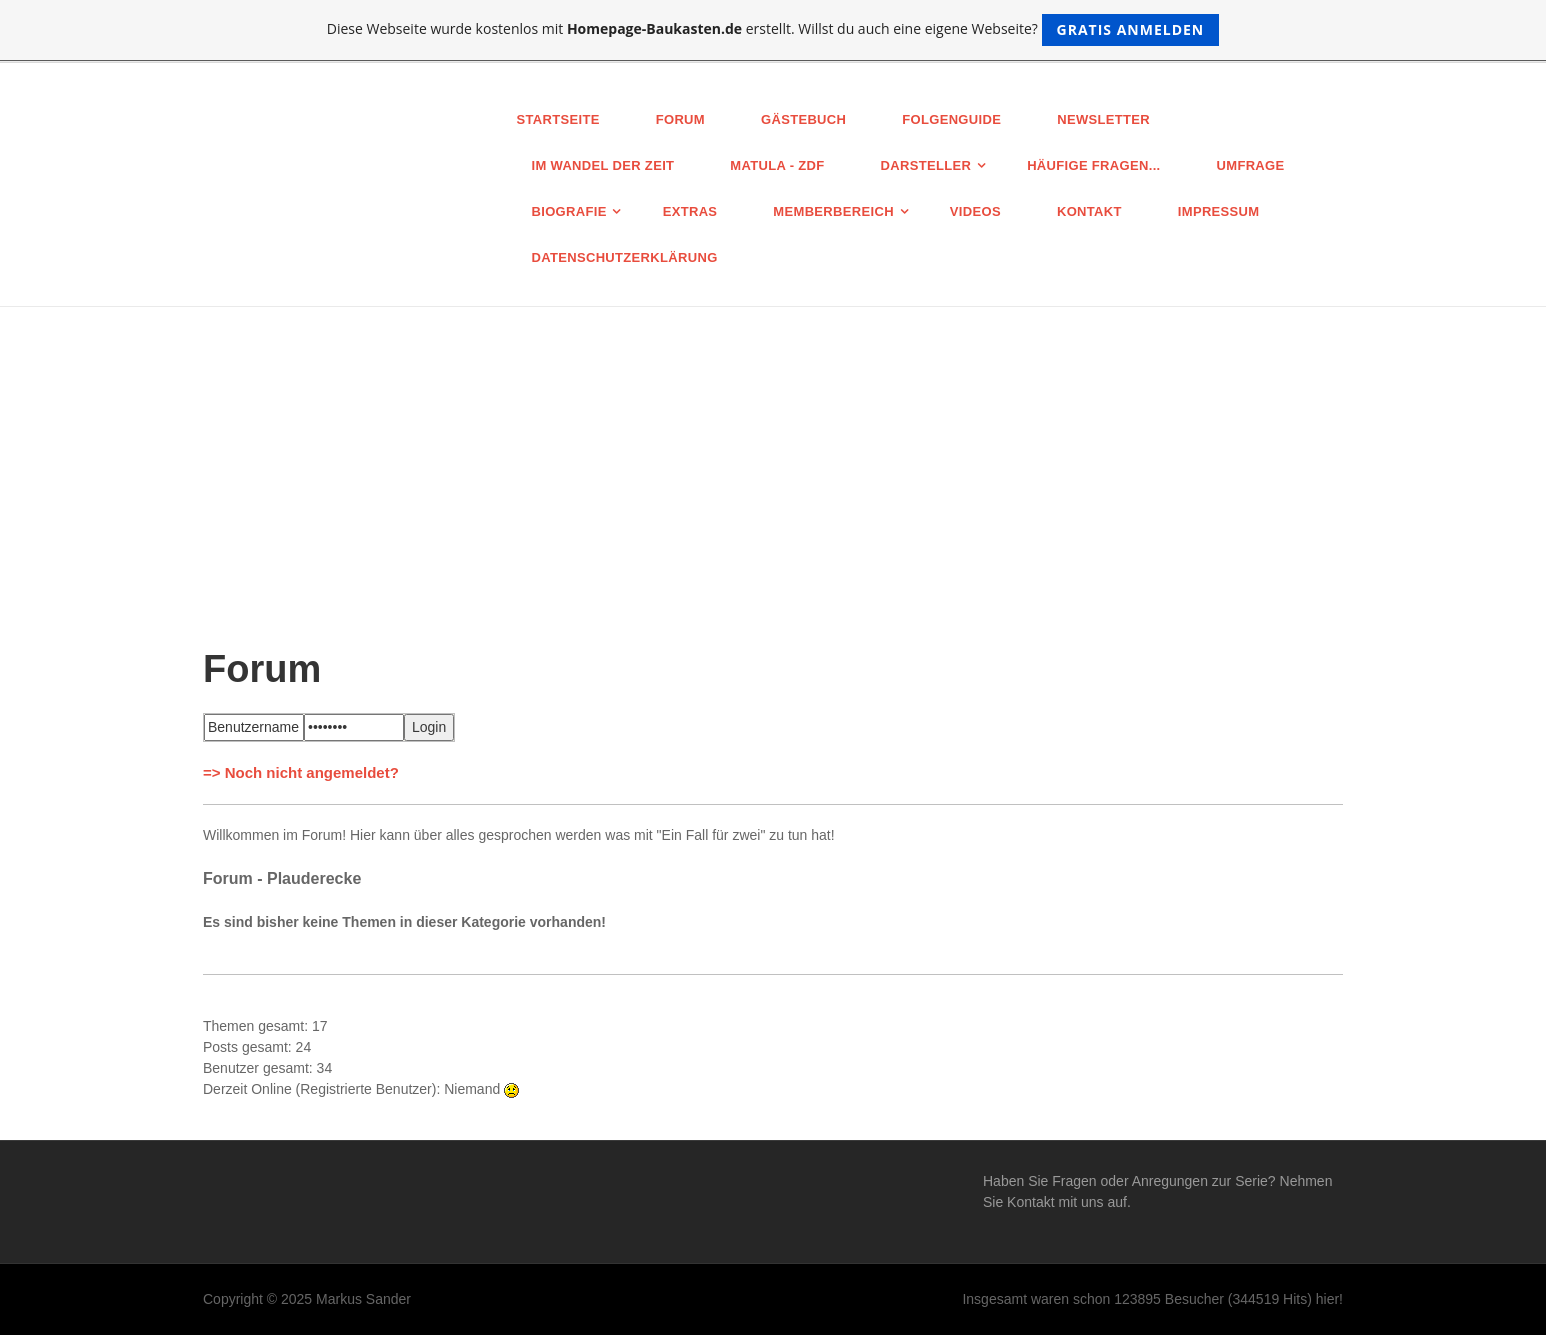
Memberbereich (833, 211)
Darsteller (926, 165)
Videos (975, 211)
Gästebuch (803, 119)
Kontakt (1089, 211)
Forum (680, 119)
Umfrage (1251, 165)
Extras (690, 211)
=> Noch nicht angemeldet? (301, 772)
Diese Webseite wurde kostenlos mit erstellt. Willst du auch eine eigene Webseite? (773, 30)
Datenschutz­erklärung (625, 257)
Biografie (569, 211)
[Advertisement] (773, 457)
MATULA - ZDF (777, 165)
